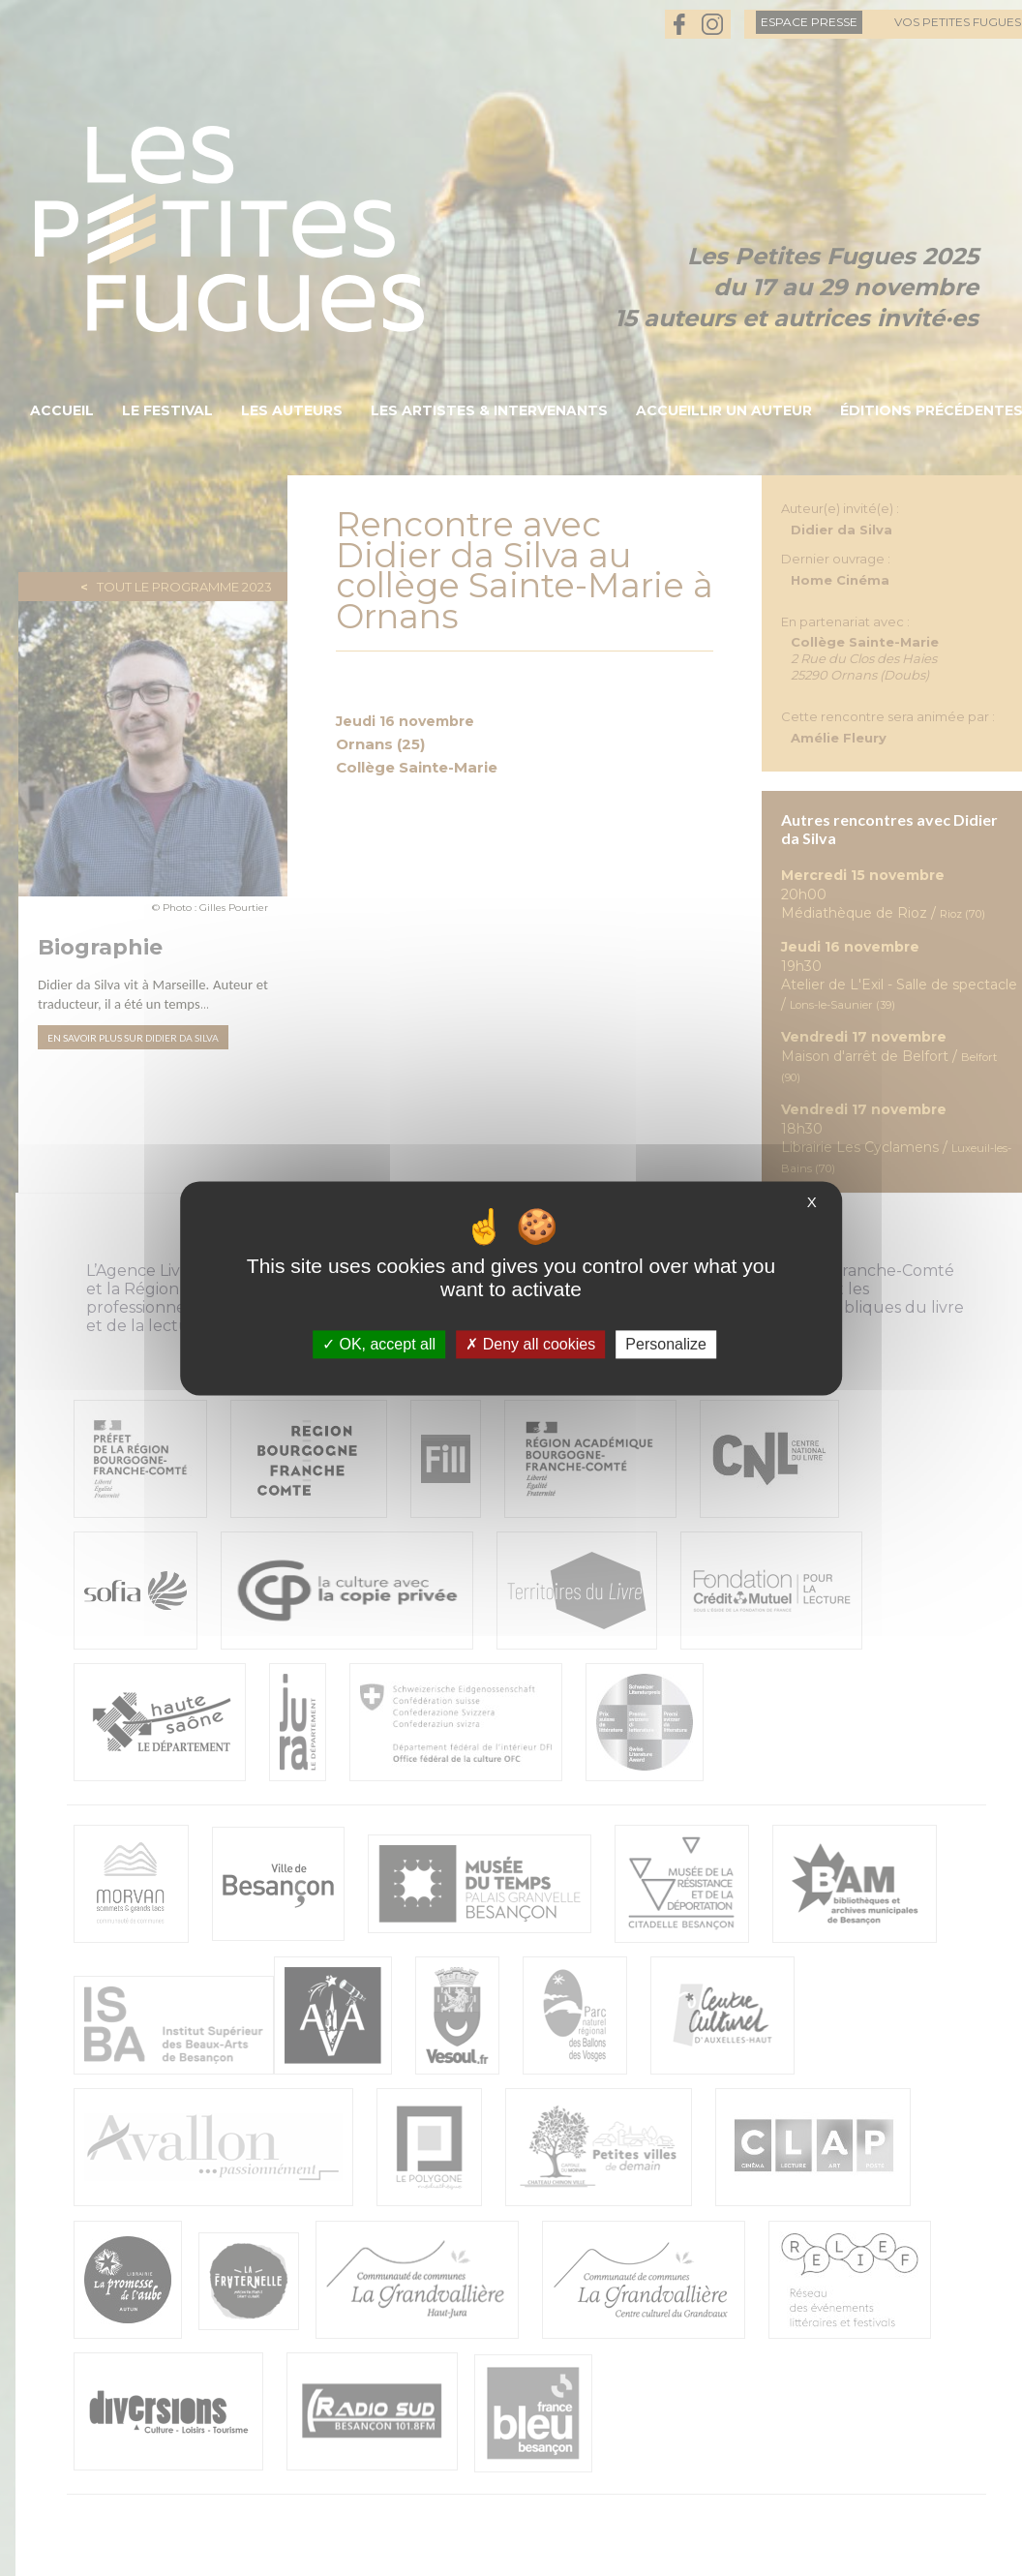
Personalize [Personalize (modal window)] (665, 1344)
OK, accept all (379, 1344)
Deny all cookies (530, 1344)
